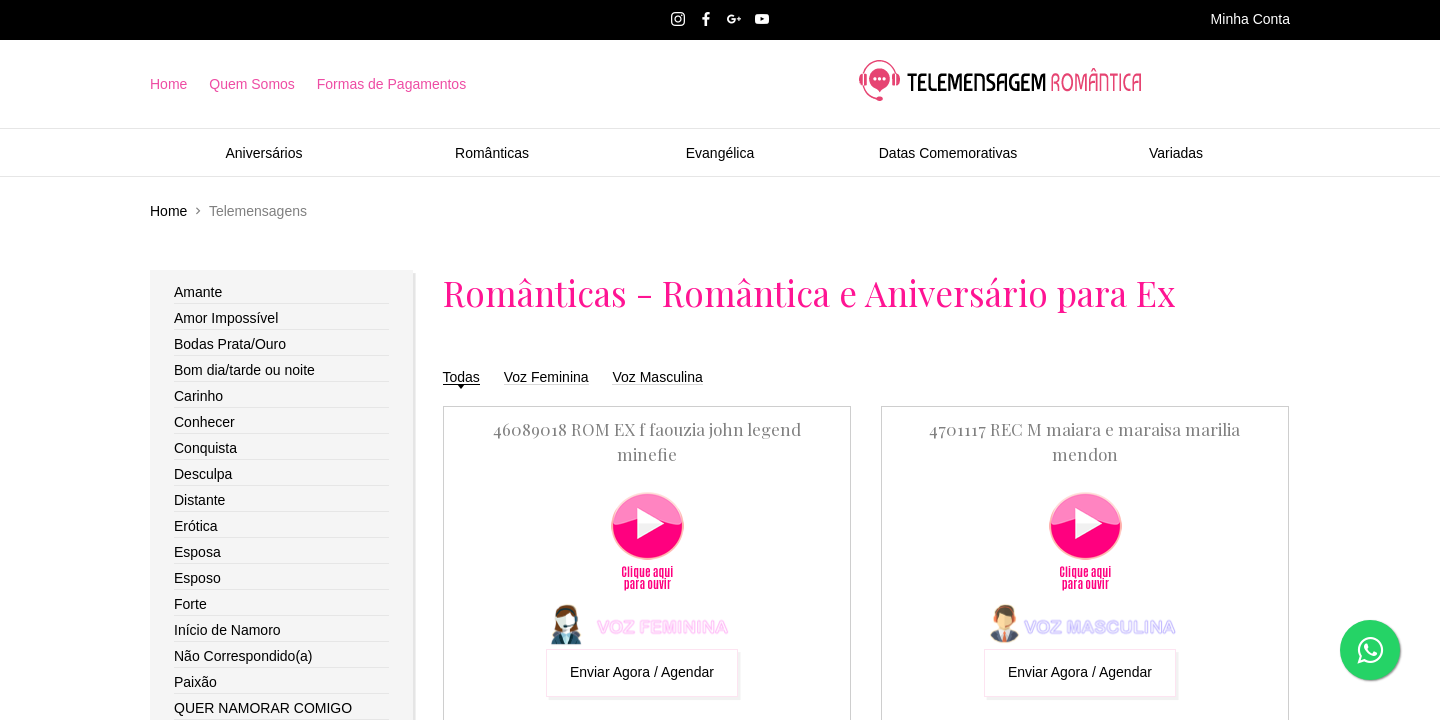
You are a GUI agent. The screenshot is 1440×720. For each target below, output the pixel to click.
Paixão (195, 682)
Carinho (198, 396)
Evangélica (720, 153)
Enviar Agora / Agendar (642, 672)
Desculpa (203, 474)
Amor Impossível (226, 318)
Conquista (205, 448)
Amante (198, 292)
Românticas (492, 153)
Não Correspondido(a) (243, 656)
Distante (199, 500)
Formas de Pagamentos (391, 84)
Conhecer (204, 422)
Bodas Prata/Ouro (230, 344)
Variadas (1176, 153)
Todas (461, 377)
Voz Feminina (546, 377)
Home (168, 84)
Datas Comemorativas (948, 153)
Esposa (197, 552)
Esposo (197, 578)
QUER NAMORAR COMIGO (263, 708)
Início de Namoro (227, 630)
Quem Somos (252, 84)
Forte (190, 604)
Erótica (196, 526)
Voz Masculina (657, 377)
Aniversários (263, 153)
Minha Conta (1250, 19)
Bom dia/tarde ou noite (244, 370)
